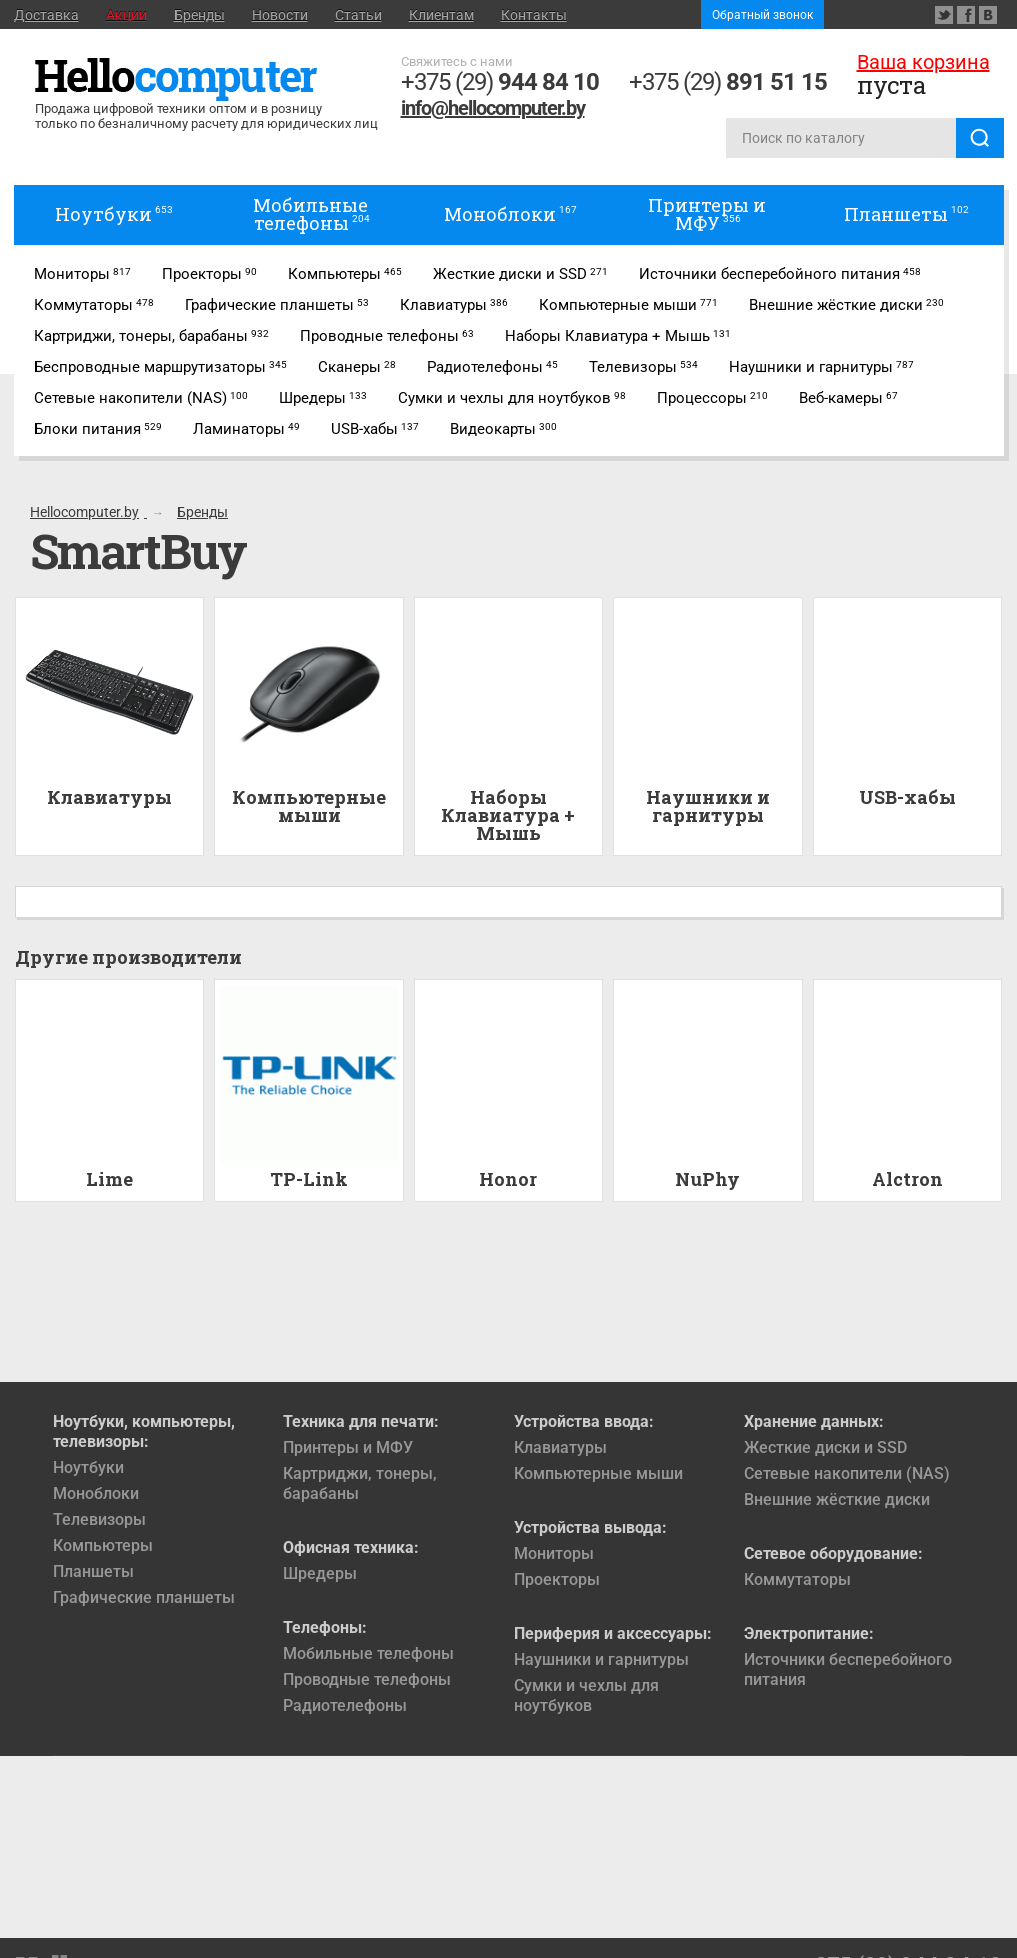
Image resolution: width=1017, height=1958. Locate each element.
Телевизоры (99, 1519)
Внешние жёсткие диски (837, 1499)
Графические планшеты (144, 1597)
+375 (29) (500, 82)
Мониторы (554, 1553)
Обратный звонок (762, 15)
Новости (280, 15)
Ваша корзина (923, 62)
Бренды (199, 15)
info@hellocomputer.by (493, 108)
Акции (126, 15)
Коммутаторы (797, 1579)
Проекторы (557, 1579)
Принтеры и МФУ (348, 1447)
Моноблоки (96, 1493)
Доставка (46, 15)
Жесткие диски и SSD (825, 1447)
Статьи (358, 15)
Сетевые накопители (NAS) (847, 1473)
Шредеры (320, 1573)
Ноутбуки (88, 1467)
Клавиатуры (560, 1447)
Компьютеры (103, 1545)
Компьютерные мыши (598, 1473)
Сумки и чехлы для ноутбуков (586, 1695)
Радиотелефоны (345, 1705)
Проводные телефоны (367, 1679)
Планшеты (93, 1571)
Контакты (534, 15)
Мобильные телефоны (368, 1653)
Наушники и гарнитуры (601, 1659)
